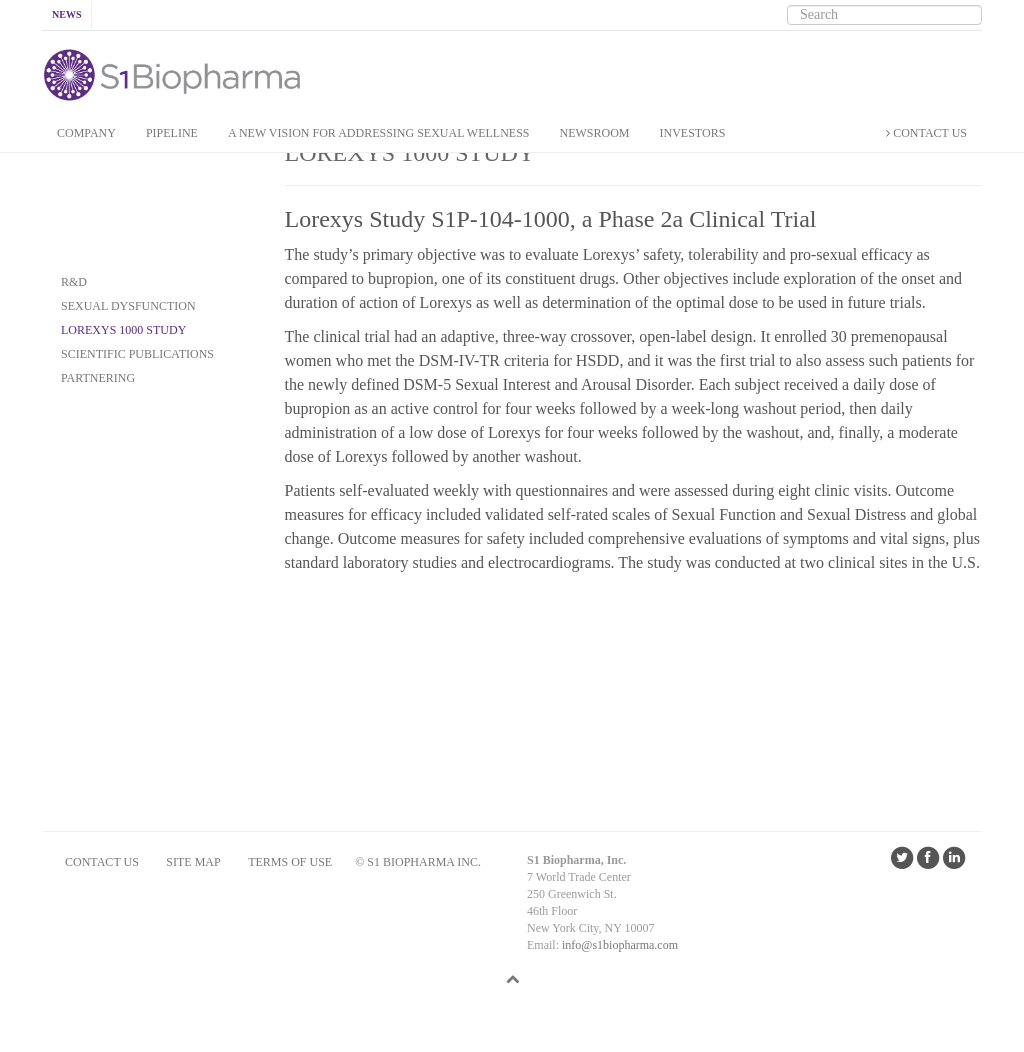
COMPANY (86, 133)
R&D (74, 282)
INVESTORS (693, 133)
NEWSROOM (595, 133)
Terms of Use (290, 862)
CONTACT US (926, 133)
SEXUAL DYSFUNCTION (128, 306)
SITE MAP (193, 862)
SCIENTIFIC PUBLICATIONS (137, 354)
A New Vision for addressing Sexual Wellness (379, 133)
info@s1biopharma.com (620, 945)
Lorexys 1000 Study (123, 330)
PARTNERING (98, 378)
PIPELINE (172, 133)
